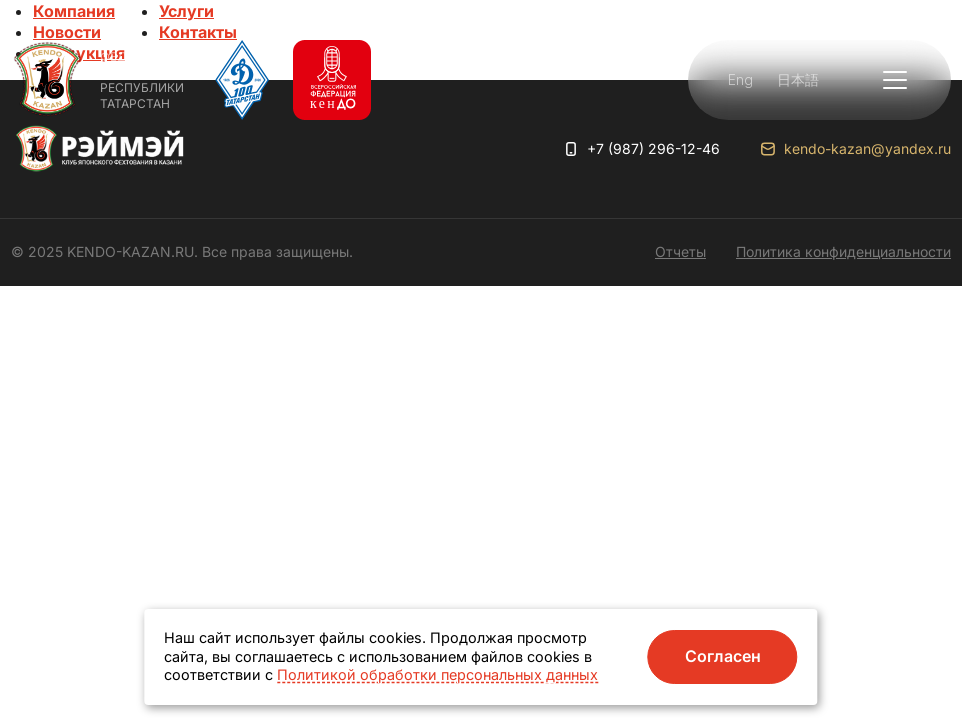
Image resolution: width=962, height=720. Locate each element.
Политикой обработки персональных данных (437, 674)
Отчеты (680, 251)
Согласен (723, 656)
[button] (895, 80)
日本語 (798, 79)
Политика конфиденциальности (843, 251)
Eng (740, 79)
